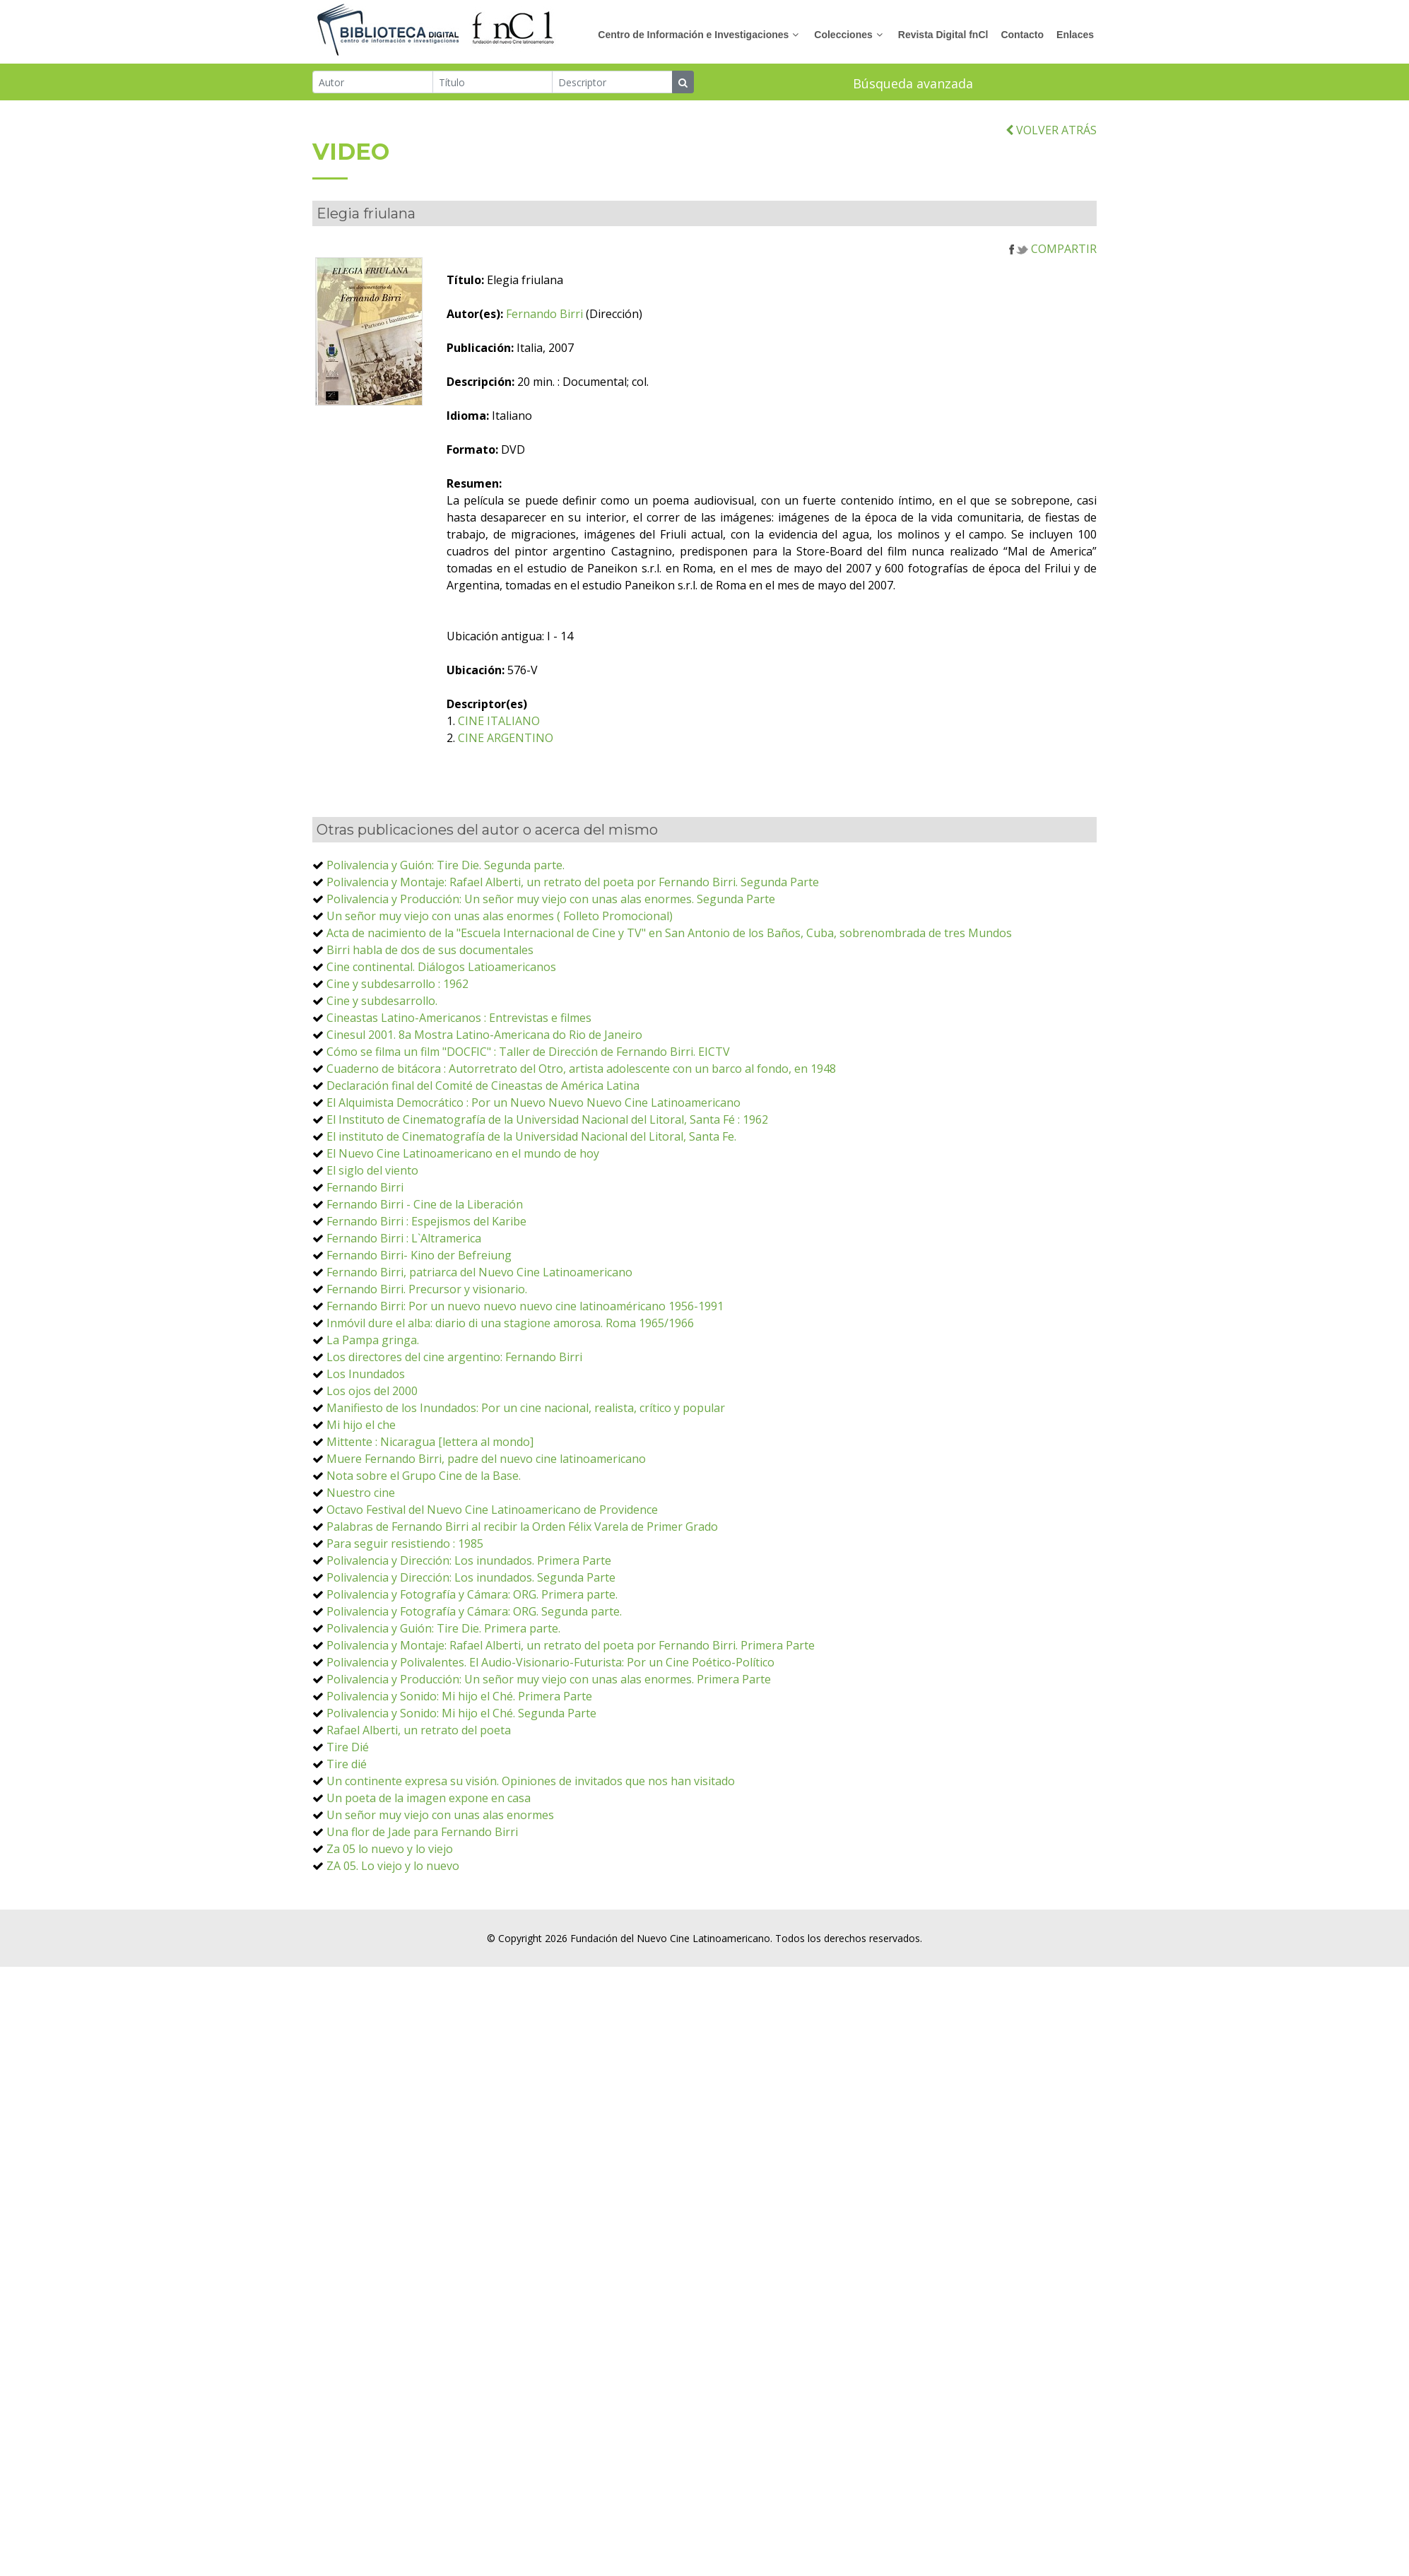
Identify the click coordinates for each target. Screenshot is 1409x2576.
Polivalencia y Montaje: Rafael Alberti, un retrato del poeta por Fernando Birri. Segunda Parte (572, 885)
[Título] (492, 82)
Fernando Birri (571, 316)
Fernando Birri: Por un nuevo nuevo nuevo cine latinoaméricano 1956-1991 (525, 1309)
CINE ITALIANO (526, 723)
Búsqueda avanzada (913, 83)
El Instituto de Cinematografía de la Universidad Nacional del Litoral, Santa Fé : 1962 (547, 1122)
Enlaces (1075, 34)
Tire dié (346, 1767)
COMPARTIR (1053, 251)
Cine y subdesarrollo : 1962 (397, 986)
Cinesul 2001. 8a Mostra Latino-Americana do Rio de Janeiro (484, 1037)
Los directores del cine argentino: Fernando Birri (454, 1360)
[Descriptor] (612, 82)
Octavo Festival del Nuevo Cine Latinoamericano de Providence (492, 1512)
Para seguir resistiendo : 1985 (404, 1546)
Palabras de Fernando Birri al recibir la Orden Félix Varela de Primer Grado (522, 1529)
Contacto (1022, 34)
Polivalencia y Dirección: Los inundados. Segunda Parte (470, 1580)
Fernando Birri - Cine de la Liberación (424, 1207)
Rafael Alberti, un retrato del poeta (418, 1733)
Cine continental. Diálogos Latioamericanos (441, 969)
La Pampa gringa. (372, 1343)
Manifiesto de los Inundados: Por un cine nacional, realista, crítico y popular (525, 1410)
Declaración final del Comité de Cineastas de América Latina (482, 1088)
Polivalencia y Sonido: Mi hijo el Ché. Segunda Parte (461, 1716)
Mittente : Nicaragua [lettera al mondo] (429, 1444)
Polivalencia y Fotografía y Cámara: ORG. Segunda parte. (474, 1614)
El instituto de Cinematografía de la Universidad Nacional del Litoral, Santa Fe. (531, 1139)
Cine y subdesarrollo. (381, 1003)
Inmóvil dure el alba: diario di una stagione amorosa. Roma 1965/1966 (510, 1326)
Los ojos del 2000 (372, 1393)
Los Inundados (365, 1376)
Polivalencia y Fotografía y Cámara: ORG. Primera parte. (472, 1597)
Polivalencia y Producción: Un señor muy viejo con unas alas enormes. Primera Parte (548, 1682)
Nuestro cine (360, 1495)
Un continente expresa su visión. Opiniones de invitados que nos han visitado (530, 1784)
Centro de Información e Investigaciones (693, 34)
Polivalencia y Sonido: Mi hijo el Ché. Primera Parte (459, 1699)
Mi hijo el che (361, 1427)
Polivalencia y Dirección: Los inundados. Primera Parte (468, 1563)
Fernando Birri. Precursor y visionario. (426, 1292)
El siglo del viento (372, 1173)
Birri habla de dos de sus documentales (429, 952)
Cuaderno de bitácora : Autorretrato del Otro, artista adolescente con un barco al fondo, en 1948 (581, 1071)
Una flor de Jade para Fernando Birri (422, 1834)
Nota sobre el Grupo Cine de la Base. (423, 1478)
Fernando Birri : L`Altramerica (403, 1241)
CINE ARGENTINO (532, 740)
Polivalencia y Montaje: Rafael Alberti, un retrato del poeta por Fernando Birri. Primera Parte (570, 1648)
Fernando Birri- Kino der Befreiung (419, 1258)
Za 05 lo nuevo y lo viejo (389, 1851)
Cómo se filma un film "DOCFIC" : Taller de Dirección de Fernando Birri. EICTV (528, 1054)
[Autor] (372, 82)
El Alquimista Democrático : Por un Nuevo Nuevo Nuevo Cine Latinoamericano (533, 1105)
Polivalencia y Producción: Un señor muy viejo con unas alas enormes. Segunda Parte (550, 902)
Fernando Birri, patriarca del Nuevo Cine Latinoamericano (479, 1275)
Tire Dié (347, 1750)
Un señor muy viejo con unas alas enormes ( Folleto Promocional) (499, 919)
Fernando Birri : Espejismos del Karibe (426, 1224)
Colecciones (843, 34)
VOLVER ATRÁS (1051, 132)
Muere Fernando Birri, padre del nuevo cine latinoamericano (486, 1461)
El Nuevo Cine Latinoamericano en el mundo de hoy (462, 1156)
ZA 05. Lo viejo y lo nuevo (392, 1868)
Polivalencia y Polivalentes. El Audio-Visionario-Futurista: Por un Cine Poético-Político (550, 1665)
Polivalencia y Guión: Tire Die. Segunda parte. (445, 868)
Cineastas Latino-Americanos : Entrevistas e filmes (458, 1020)
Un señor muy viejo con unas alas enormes (440, 1817)
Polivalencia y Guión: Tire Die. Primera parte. (443, 1631)
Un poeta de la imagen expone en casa (428, 1801)
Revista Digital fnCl (943, 34)
